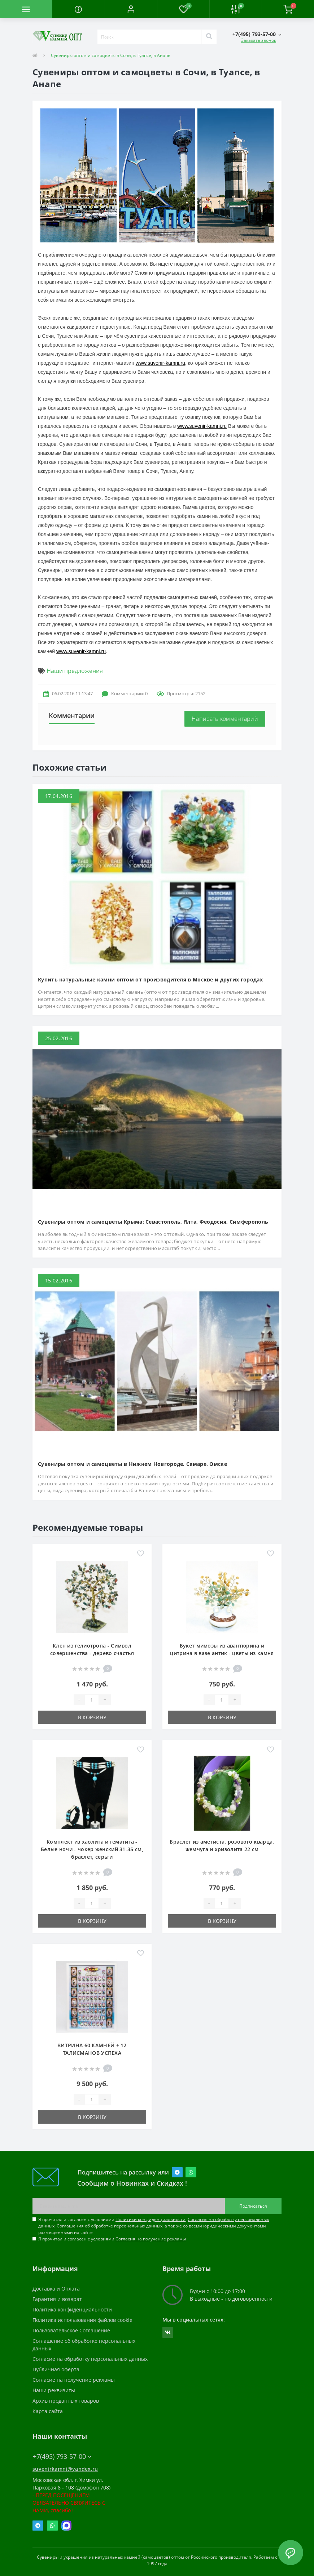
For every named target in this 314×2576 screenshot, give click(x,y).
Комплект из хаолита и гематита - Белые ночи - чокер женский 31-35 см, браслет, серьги (92, 1849)
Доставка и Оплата (56, 2288)
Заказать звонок (258, 40)
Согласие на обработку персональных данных (90, 2358)
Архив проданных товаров (65, 2400)
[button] (131, 9)
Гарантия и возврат (57, 2299)
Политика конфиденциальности (72, 2309)
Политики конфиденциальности (150, 2219)
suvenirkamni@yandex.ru (65, 2468)
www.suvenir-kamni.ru (160, 363)
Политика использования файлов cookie (82, 2319)
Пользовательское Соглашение (71, 2330)
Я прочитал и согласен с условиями (112, 2239)
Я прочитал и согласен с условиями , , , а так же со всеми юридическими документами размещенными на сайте (153, 2225)
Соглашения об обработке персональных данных (109, 2226)
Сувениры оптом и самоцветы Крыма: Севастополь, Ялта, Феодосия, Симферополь (153, 1221)
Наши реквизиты (53, 2390)
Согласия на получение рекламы (150, 2239)
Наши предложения (75, 671)
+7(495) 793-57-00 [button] (62, 2456)
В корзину (92, 1717)
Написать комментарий (225, 719)
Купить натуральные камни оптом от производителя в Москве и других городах (150, 979)
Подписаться (253, 2206)
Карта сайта (47, 2411)
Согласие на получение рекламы (73, 2379)
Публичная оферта (55, 2369)
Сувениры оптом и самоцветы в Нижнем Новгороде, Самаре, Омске (132, 1463)
